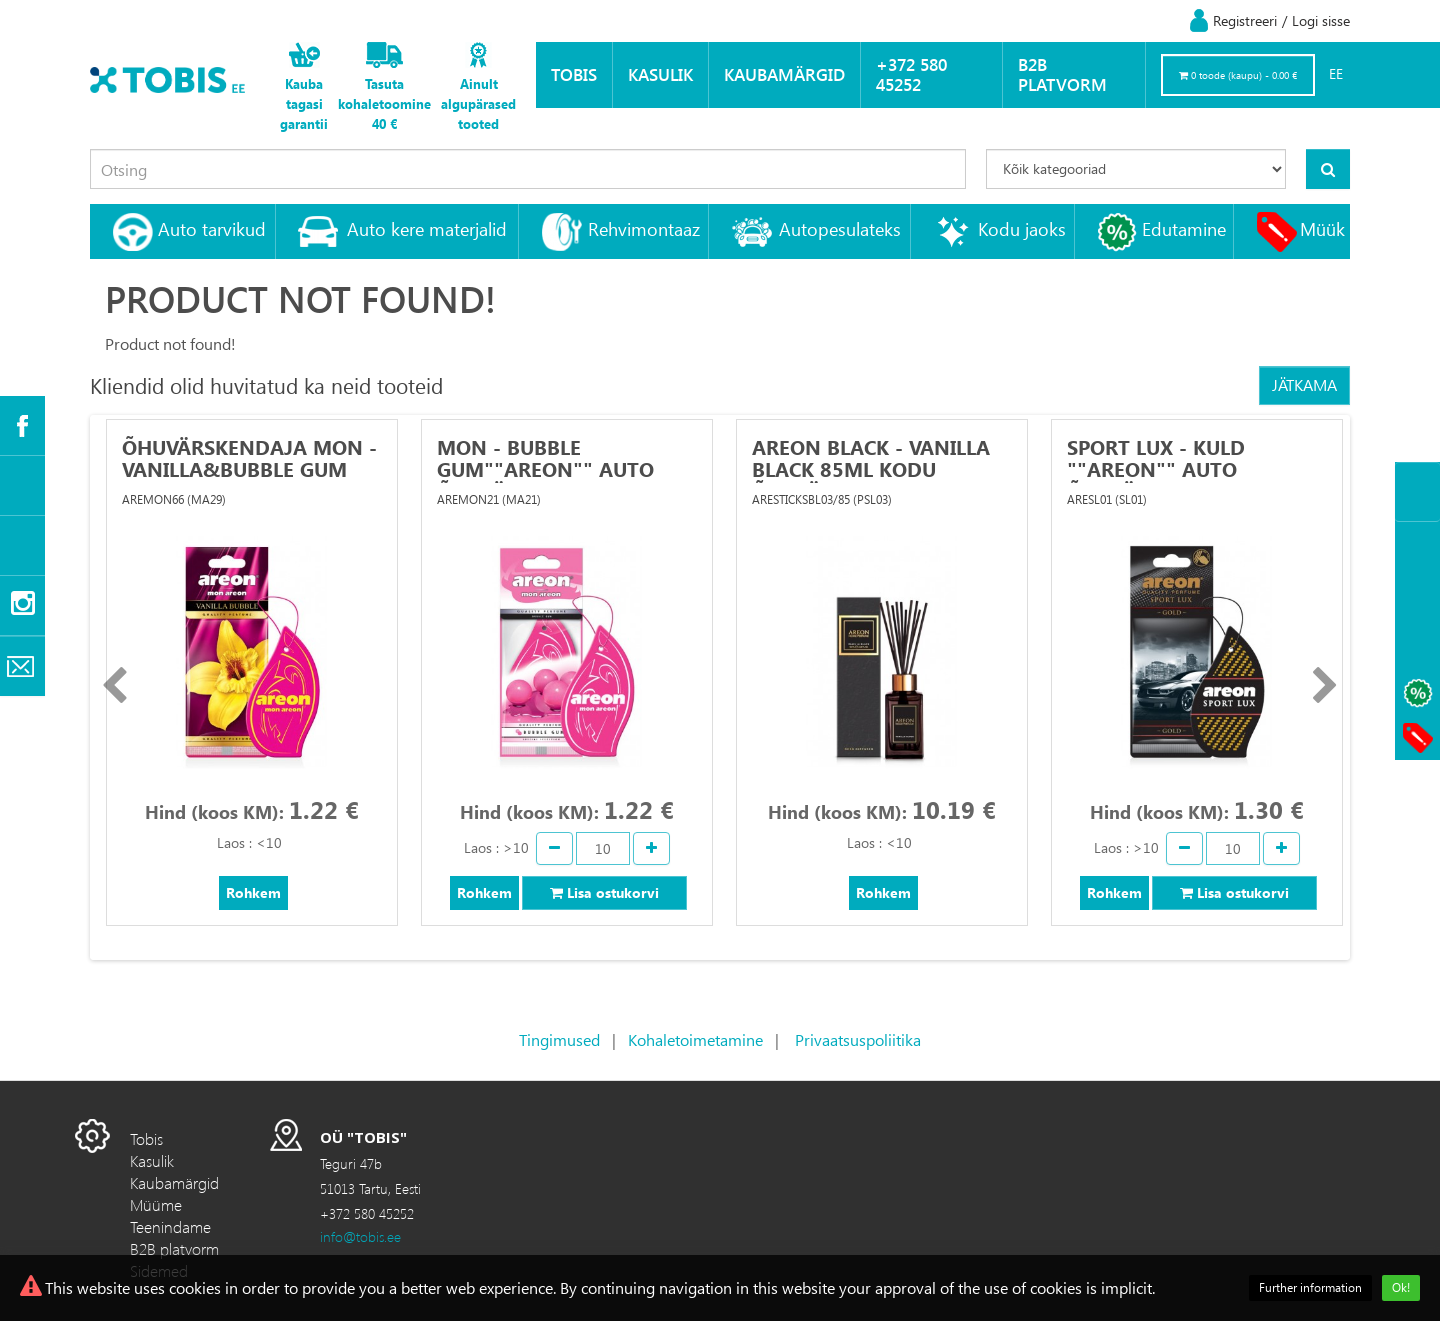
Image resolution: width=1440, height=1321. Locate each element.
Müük (1322, 228)
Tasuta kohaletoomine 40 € (384, 103)
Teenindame (170, 1226)
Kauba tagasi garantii (304, 103)
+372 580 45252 (911, 74)
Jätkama (1304, 384)
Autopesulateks (840, 228)
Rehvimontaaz (644, 228)
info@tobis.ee (360, 1236)
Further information (1310, 1287)
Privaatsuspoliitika (858, 1039)
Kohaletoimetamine (695, 1039)
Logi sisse (1321, 20)
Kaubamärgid (784, 74)
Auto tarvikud (212, 228)
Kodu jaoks (1022, 228)
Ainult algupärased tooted (478, 103)
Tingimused (559, 1039)
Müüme (156, 1204)
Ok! (1401, 1287)
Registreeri (1245, 20)
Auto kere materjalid (427, 228)
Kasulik (660, 74)
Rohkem (253, 892)
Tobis (574, 74)
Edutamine (1184, 228)
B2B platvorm (1062, 74)
